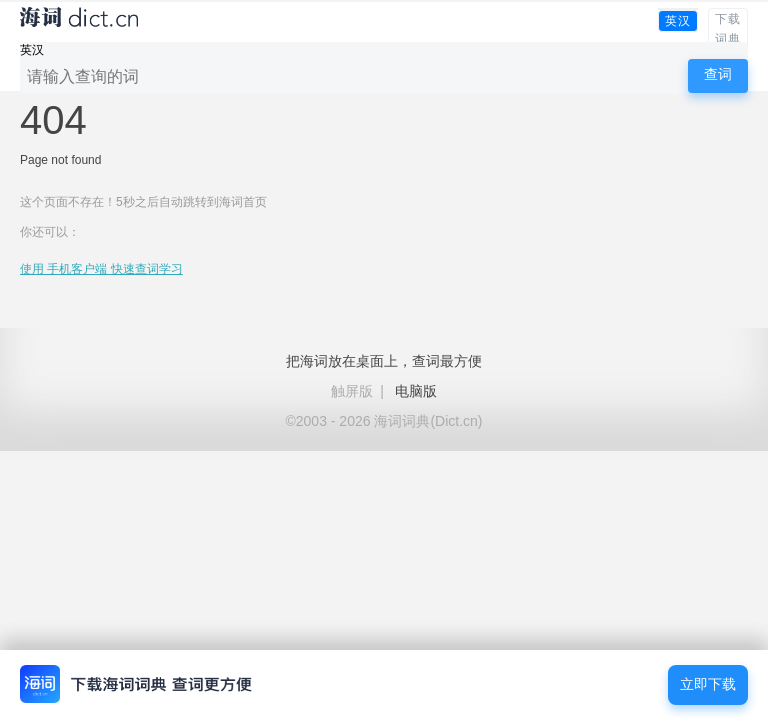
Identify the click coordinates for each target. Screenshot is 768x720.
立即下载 (708, 684)
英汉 (678, 21)
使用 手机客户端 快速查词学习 (101, 269)
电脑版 (416, 391)
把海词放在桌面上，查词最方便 (384, 361)
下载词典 (728, 29)
